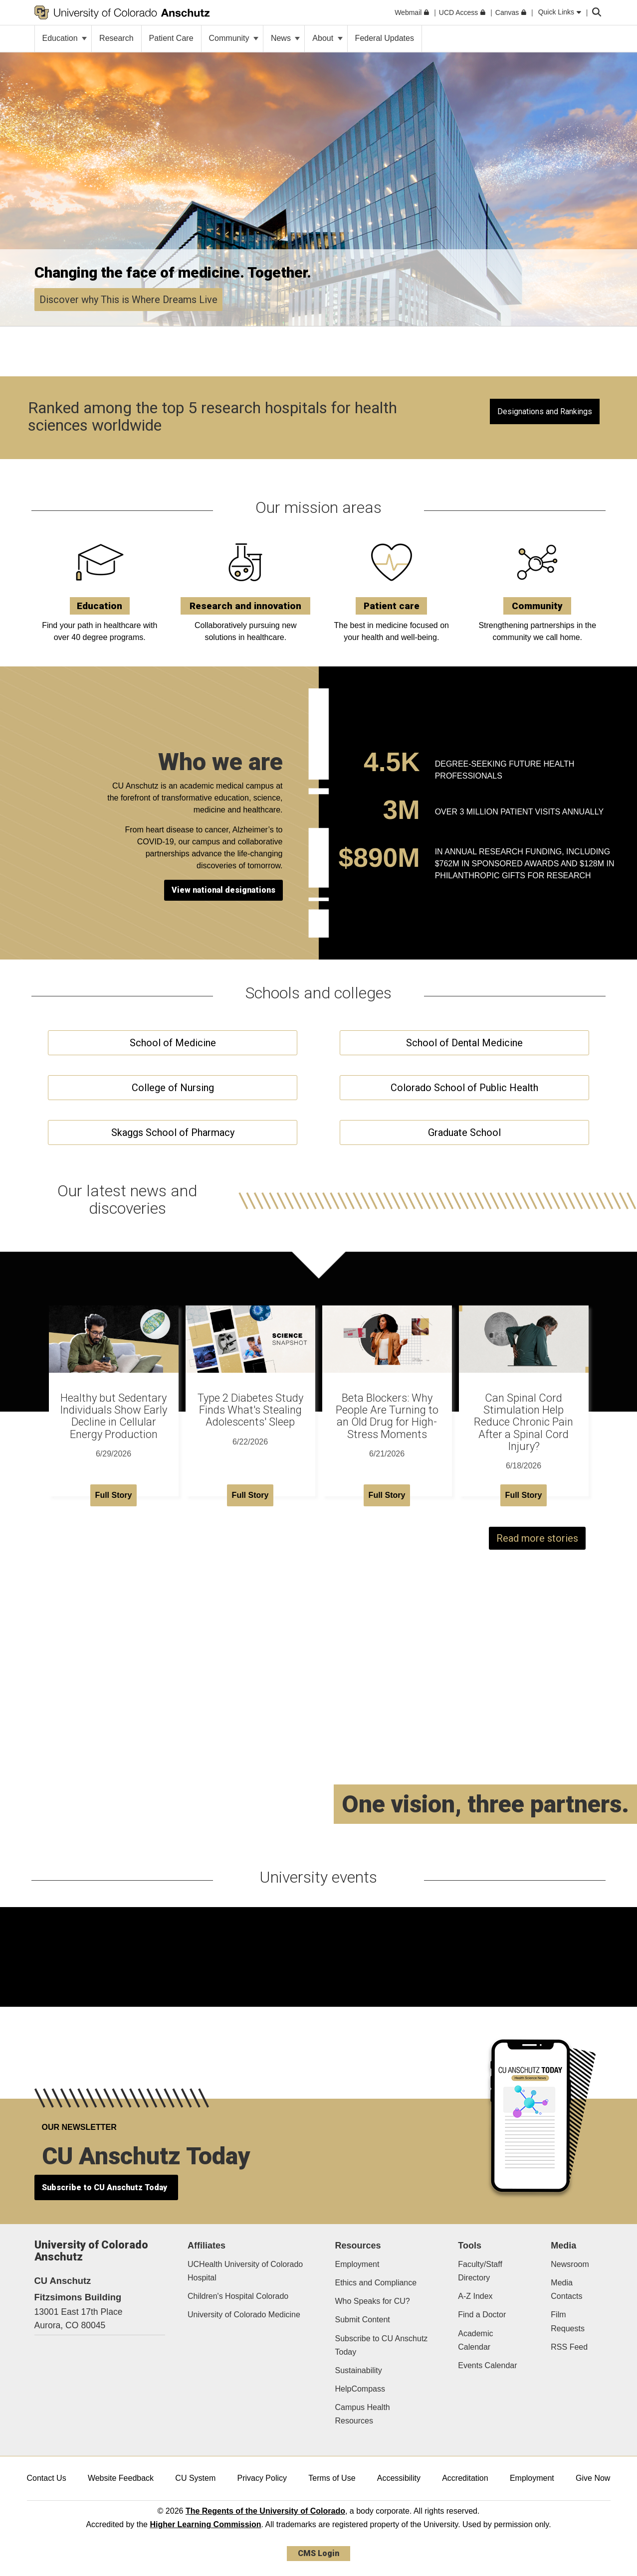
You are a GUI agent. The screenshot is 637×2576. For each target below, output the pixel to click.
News (285, 38)
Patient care (392, 606)
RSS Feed (569, 2347)
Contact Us (46, 2478)
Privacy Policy (262, 2478)
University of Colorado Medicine (244, 2314)
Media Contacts (566, 2289)
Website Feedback (121, 2478)
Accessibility (399, 2478)
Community (233, 38)
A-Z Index (475, 2296)
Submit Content (362, 2319)
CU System (195, 2478)
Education (64, 38)
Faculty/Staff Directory (480, 2271)
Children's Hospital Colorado (238, 2296)
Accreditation (465, 2478)
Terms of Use (331, 2478)
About (327, 38)
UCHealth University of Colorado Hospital (245, 2271)
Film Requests (568, 2321)
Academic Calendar (475, 2340)
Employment (357, 2264)
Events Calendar (487, 2365)
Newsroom (570, 2264)
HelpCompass (360, 2389)
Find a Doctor (482, 2314)
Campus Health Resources (362, 2414)
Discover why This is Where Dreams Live (128, 300)
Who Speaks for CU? (372, 2301)
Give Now (593, 2478)
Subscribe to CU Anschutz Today (381, 2345)
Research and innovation (245, 606)
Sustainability (358, 2370)
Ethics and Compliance (376, 2282)
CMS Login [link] (318, 2553)
